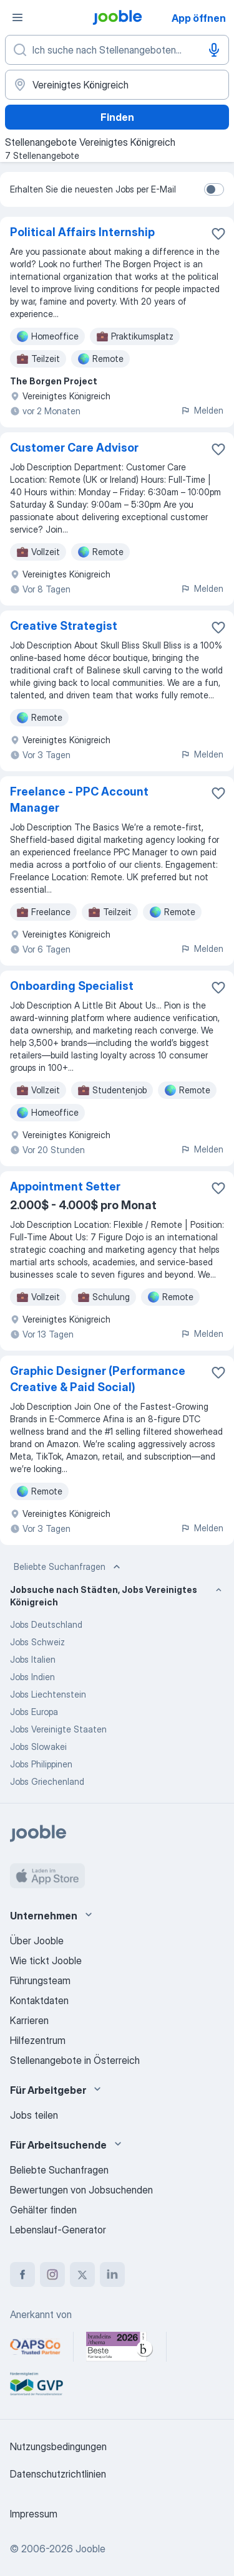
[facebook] (22, 2274)
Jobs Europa (34, 1711)
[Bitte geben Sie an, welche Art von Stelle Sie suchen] (117, 50)
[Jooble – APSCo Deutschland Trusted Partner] (35, 2347)
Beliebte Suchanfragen (68, 1567)
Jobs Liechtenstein (48, 1694)
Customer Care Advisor (74, 447)
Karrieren (29, 2020)
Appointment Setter (65, 1186)
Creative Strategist (63, 625)
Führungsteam (40, 1980)
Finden (117, 117)
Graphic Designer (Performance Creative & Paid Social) (97, 1379)
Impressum (33, 2513)
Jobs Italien (33, 1659)
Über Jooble (37, 1940)
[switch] (214, 189)
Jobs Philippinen (41, 1764)
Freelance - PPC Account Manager (79, 799)
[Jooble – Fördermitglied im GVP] (36, 2384)
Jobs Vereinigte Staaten (58, 1729)
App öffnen (199, 18)
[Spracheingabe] (214, 49)
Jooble (90, 2548)
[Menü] (17, 17)
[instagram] (52, 2274)
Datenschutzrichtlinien (58, 2474)
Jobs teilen (34, 2115)
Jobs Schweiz (37, 1642)
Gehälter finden (43, 2209)
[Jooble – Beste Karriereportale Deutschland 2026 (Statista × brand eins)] (120, 2347)
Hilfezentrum (38, 2040)
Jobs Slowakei (38, 1746)
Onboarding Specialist (72, 985)
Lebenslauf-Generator (58, 2229)
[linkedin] (112, 2274)
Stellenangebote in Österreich (75, 2060)
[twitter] (82, 2274)
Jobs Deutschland (46, 1624)
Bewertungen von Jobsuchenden (81, 2190)
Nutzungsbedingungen (58, 2446)
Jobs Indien (32, 1676)
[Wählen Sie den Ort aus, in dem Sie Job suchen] (117, 85)
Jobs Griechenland (47, 1781)
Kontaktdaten (39, 2000)
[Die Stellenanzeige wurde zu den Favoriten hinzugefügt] (218, 234)
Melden (201, 410)
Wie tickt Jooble (46, 1960)
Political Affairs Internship (82, 232)
